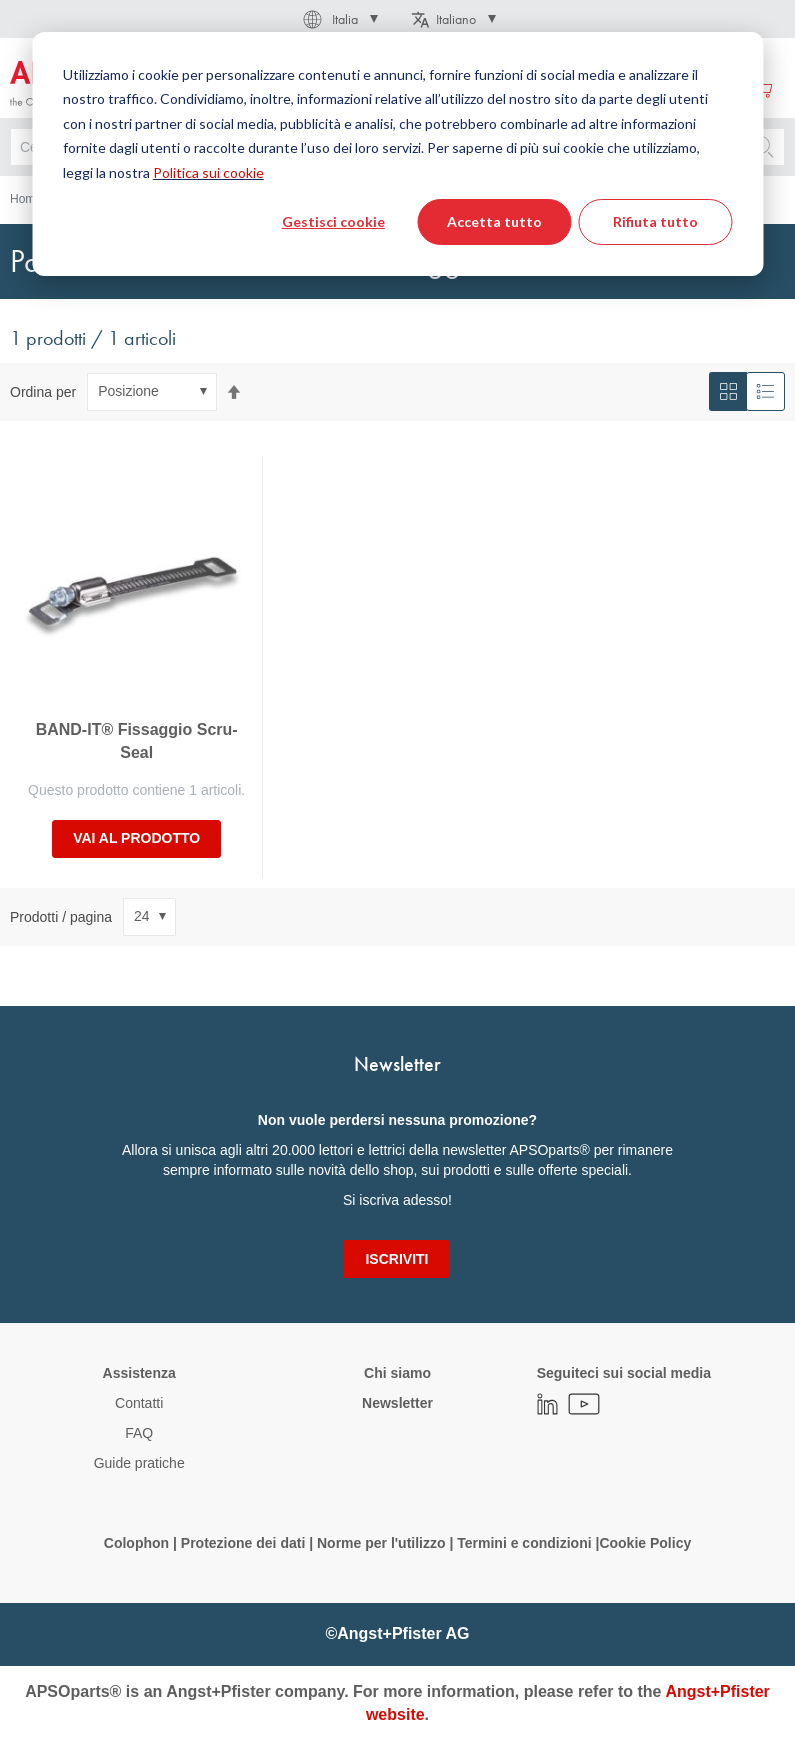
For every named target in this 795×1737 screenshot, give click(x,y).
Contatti (139, 1403)
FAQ (139, 1433)
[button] (339, 19)
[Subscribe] (396, 1259)
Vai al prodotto (136, 838)
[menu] (364, 88)
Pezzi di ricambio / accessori (365, 199)
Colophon (136, 1543)
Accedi (598, 89)
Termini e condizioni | (528, 1543)
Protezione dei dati (243, 1543)
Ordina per (43, 391)
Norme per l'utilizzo (381, 1543)
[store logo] (87, 84)
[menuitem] (213, 88)
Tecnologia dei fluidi (125, 199)
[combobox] (397, 147)
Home (26, 199)
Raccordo (233, 199)
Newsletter (397, 1403)
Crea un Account (691, 89)
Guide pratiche (139, 1463)
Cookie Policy (645, 1543)
